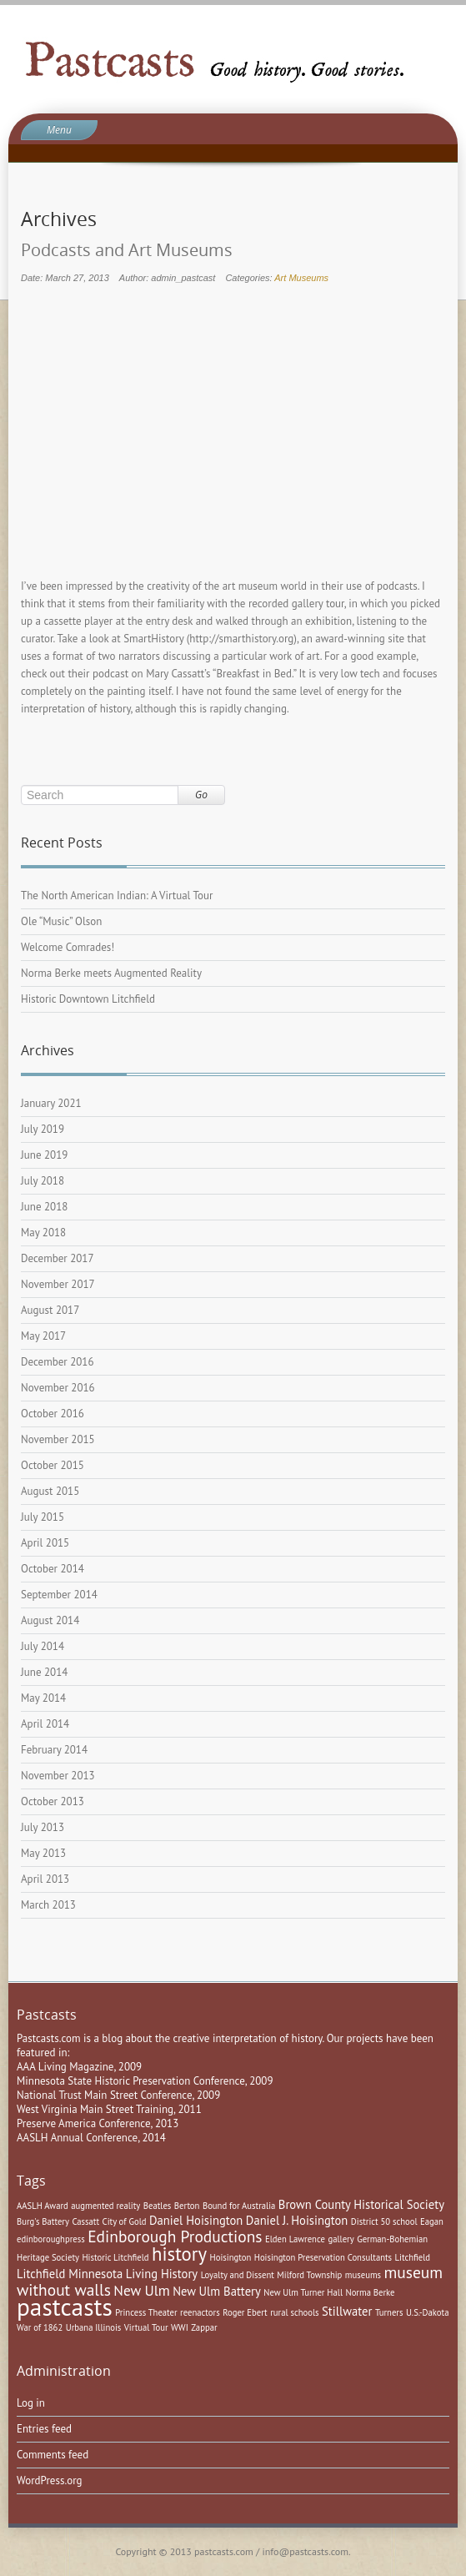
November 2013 (58, 1775)
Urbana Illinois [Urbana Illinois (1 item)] (94, 2327)
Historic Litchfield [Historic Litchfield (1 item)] (115, 2257)
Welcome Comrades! (67, 947)
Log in (31, 2403)
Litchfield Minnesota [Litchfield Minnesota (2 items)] (70, 2274)
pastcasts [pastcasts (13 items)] (65, 2306)
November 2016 (58, 1388)
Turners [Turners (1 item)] (389, 2312)
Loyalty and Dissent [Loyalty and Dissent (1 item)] (237, 2275)
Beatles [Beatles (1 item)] (157, 2205)
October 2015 (52, 1465)
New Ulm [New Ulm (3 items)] (141, 2290)
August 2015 (50, 1491)
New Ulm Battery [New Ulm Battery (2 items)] (217, 2291)
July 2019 (42, 1129)
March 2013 (48, 1905)
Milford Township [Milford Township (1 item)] (309, 2275)
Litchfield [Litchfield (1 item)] (413, 2257)
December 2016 (57, 1362)
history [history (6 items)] (179, 2253)
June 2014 (44, 1672)
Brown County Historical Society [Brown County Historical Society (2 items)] (361, 2204)
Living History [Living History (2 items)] (162, 2274)
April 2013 (45, 1879)
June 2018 (44, 1207)
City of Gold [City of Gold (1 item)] (125, 2221)
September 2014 (59, 1594)
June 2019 (44, 1155)
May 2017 (43, 1336)
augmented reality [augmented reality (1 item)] (105, 2205)
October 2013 (52, 1801)
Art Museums (301, 278)
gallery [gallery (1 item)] (340, 2239)
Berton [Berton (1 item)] (187, 2205)
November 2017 (58, 1284)
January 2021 (51, 1103)
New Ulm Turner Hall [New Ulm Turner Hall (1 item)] (303, 2292)
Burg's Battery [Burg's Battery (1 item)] (43, 2221)
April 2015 (45, 1543)
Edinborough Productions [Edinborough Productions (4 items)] (175, 2236)
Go (201, 794)
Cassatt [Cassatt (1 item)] (85, 2221)
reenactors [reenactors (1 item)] (200, 2312)
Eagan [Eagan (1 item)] (431, 2221)
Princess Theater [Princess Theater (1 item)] (146, 2312)
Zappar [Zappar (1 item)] (204, 2327)
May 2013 (43, 1853)
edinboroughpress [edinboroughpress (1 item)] (51, 2239)
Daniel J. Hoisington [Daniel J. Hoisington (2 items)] (297, 2220)
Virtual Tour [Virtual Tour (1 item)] (146, 2327)
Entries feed (44, 2429)
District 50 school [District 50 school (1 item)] (384, 2221)
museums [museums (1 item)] (363, 2275)
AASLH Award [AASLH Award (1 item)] (42, 2205)
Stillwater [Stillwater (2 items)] (347, 2311)
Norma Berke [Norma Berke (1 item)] (369, 2292)
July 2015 (42, 1517)
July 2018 (42, 1181)
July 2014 (42, 1646)
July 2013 (42, 1827)
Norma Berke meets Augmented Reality (111, 973)
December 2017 (57, 1258)
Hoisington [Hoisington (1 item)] (231, 2257)
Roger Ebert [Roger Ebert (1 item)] (245, 2312)
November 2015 (58, 1439)
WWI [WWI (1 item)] (179, 2327)
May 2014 (43, 1698)
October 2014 (52, 1569)
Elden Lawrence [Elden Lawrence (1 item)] (295, 2239)
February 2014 (54, 1750)
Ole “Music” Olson (61, 921)
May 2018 (43, 1232)
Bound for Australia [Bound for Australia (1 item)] (239, 2205)
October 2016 (52, 1413)
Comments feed (52, 2455)
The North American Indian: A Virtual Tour (117, 895)
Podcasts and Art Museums (127, 250)
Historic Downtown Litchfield (88, 999)
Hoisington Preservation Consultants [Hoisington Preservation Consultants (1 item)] (323, 2257)
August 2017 (50, 1310)
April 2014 (45, 1724)
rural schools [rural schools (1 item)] (294, 2312)
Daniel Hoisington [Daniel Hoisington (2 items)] (196, 2220)
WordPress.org (50, 2480)
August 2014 (50, 1620)
